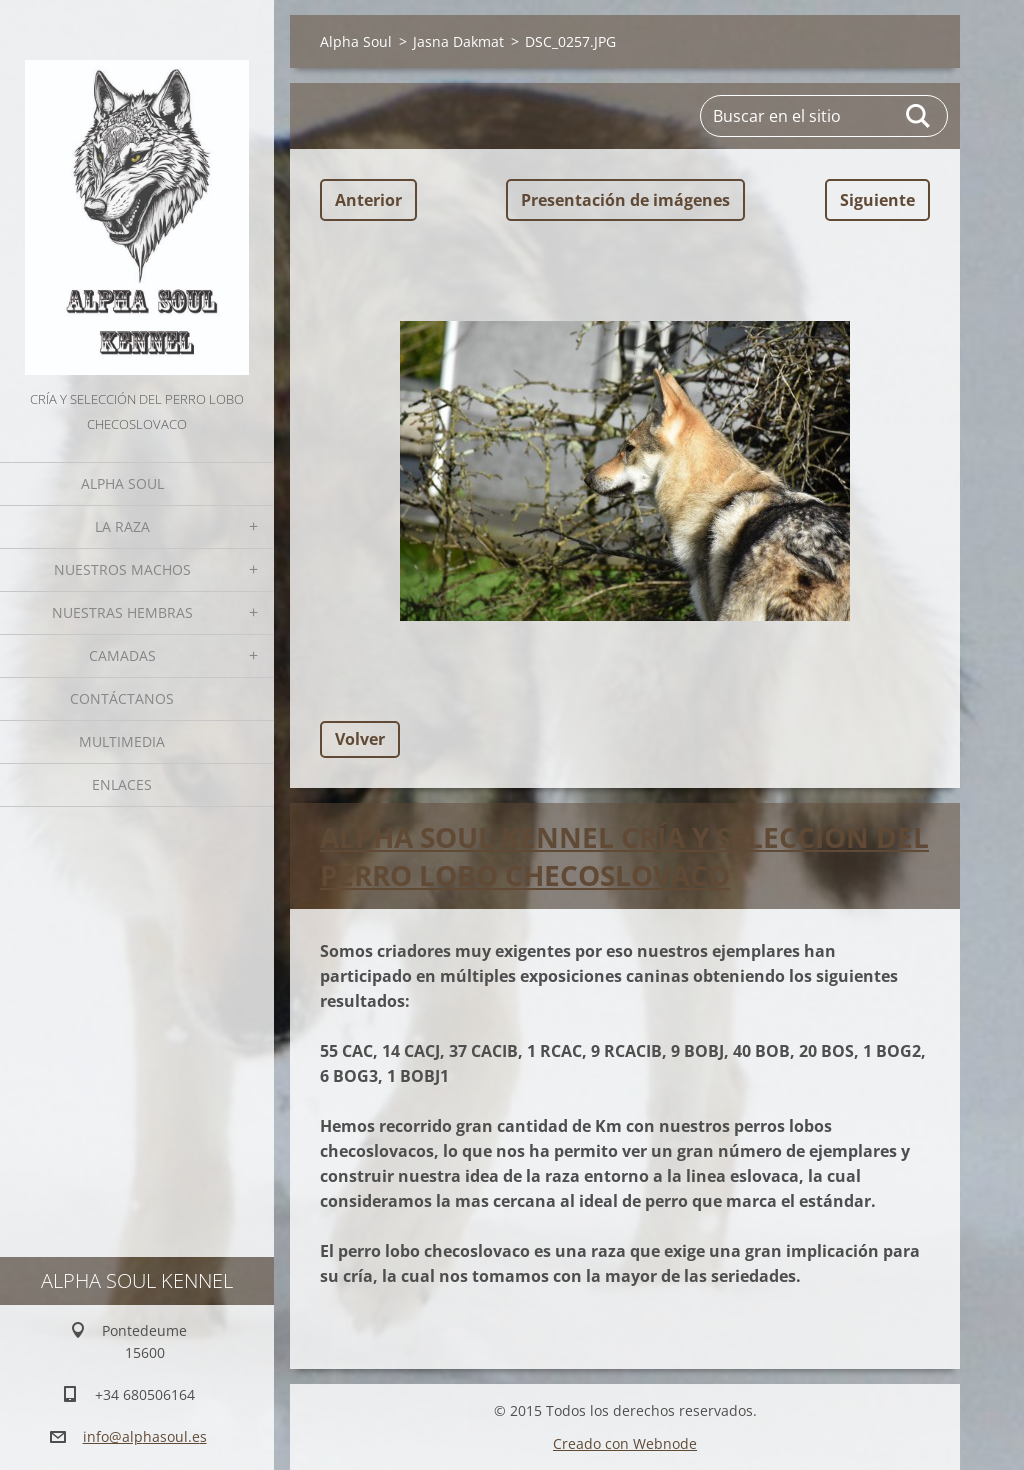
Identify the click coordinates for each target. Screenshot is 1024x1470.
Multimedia (122, 741)
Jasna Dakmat (458, 41)
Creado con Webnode (625, 1443)
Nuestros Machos (122, 569)
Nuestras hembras (122, 612)
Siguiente (877, 200)
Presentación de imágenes (625, 200)
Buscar (919, 116)
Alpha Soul (122, 483)
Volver (360, 739)
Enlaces (122, 784)
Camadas (122, 655)
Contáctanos (122, 698)
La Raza (122, 526)
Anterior (368, 200)
